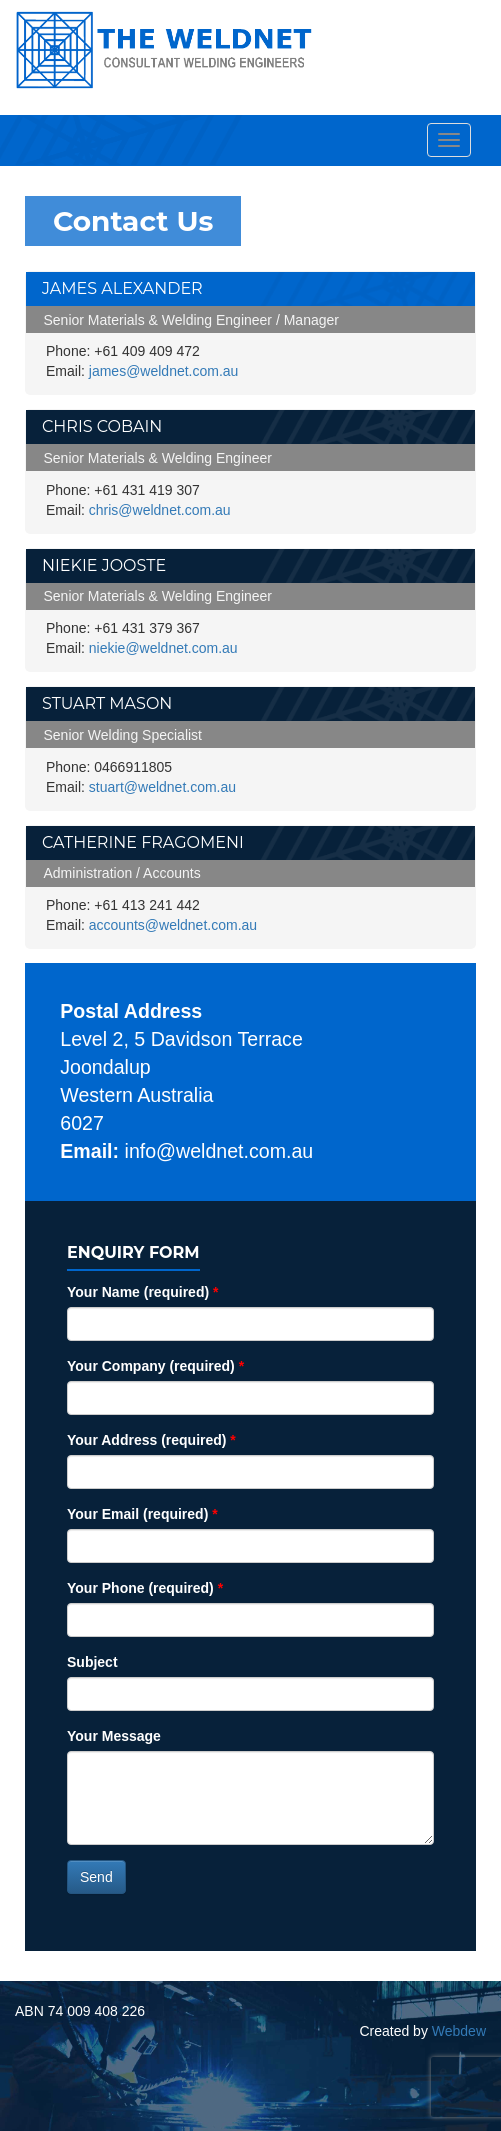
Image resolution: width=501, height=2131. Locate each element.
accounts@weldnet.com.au (173, 925)
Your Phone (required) (145, 1588)
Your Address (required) (151, 1440)
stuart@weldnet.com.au (162, 787)
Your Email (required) (142, 1514)
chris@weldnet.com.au (160, 510)
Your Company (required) (155, 1366)
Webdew (459, 2031)
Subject (92, 1662)
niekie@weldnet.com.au (163, 648)
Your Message (114, 1736)
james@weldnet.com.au (164, 371)
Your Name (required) (142, 1292)
